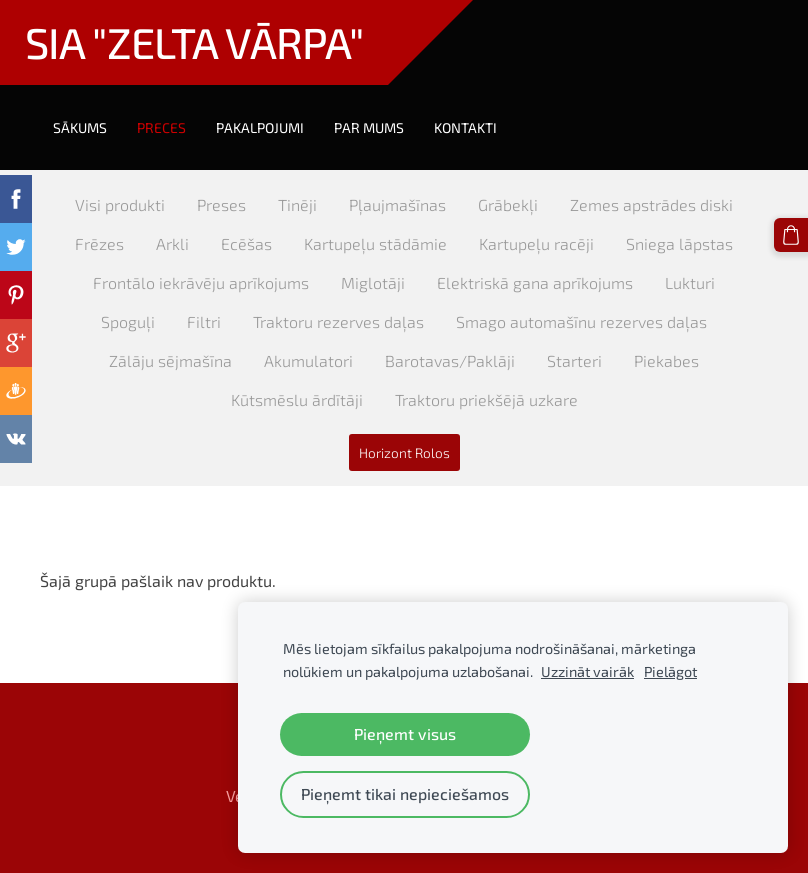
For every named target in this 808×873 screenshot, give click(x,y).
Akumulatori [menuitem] (308, 360)
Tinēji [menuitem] (297, 204)
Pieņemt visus (405, 733)
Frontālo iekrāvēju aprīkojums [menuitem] (201, 282)
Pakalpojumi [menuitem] (260, 127)
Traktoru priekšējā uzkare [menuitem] (486, 399)
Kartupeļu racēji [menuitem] (536, 243)
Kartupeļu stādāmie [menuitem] (375, 243)
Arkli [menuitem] (172, 243)
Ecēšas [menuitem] (246, 243)
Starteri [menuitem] (574, 360)
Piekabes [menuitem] (666, 360)
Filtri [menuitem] (204, 321)
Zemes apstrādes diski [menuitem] (651, 204)
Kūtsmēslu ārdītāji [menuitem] (297, 399)
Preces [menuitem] (161, 127)
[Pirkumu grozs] (791, 235)
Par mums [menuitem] (369, 127)
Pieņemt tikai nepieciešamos (405, 793)
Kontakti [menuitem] (465, 127)
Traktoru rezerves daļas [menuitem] (338, 321)
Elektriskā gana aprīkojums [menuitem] (535, 282)
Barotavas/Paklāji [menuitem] (450, 360)
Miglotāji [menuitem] (373, 282)
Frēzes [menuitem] (99, 243)
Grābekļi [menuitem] (508, 204)
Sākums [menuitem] (80, 127)
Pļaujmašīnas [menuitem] (397, 204)
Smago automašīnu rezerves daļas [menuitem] (581, 321)
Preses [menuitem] (221, 204)
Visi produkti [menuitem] (120, 204)
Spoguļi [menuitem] (128, 321)
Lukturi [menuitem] (690, 282)
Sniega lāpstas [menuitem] (679, 243)
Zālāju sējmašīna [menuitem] (170, 360)
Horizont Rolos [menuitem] (404, 452)
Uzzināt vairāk (587, 671)
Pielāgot (670, 671)
